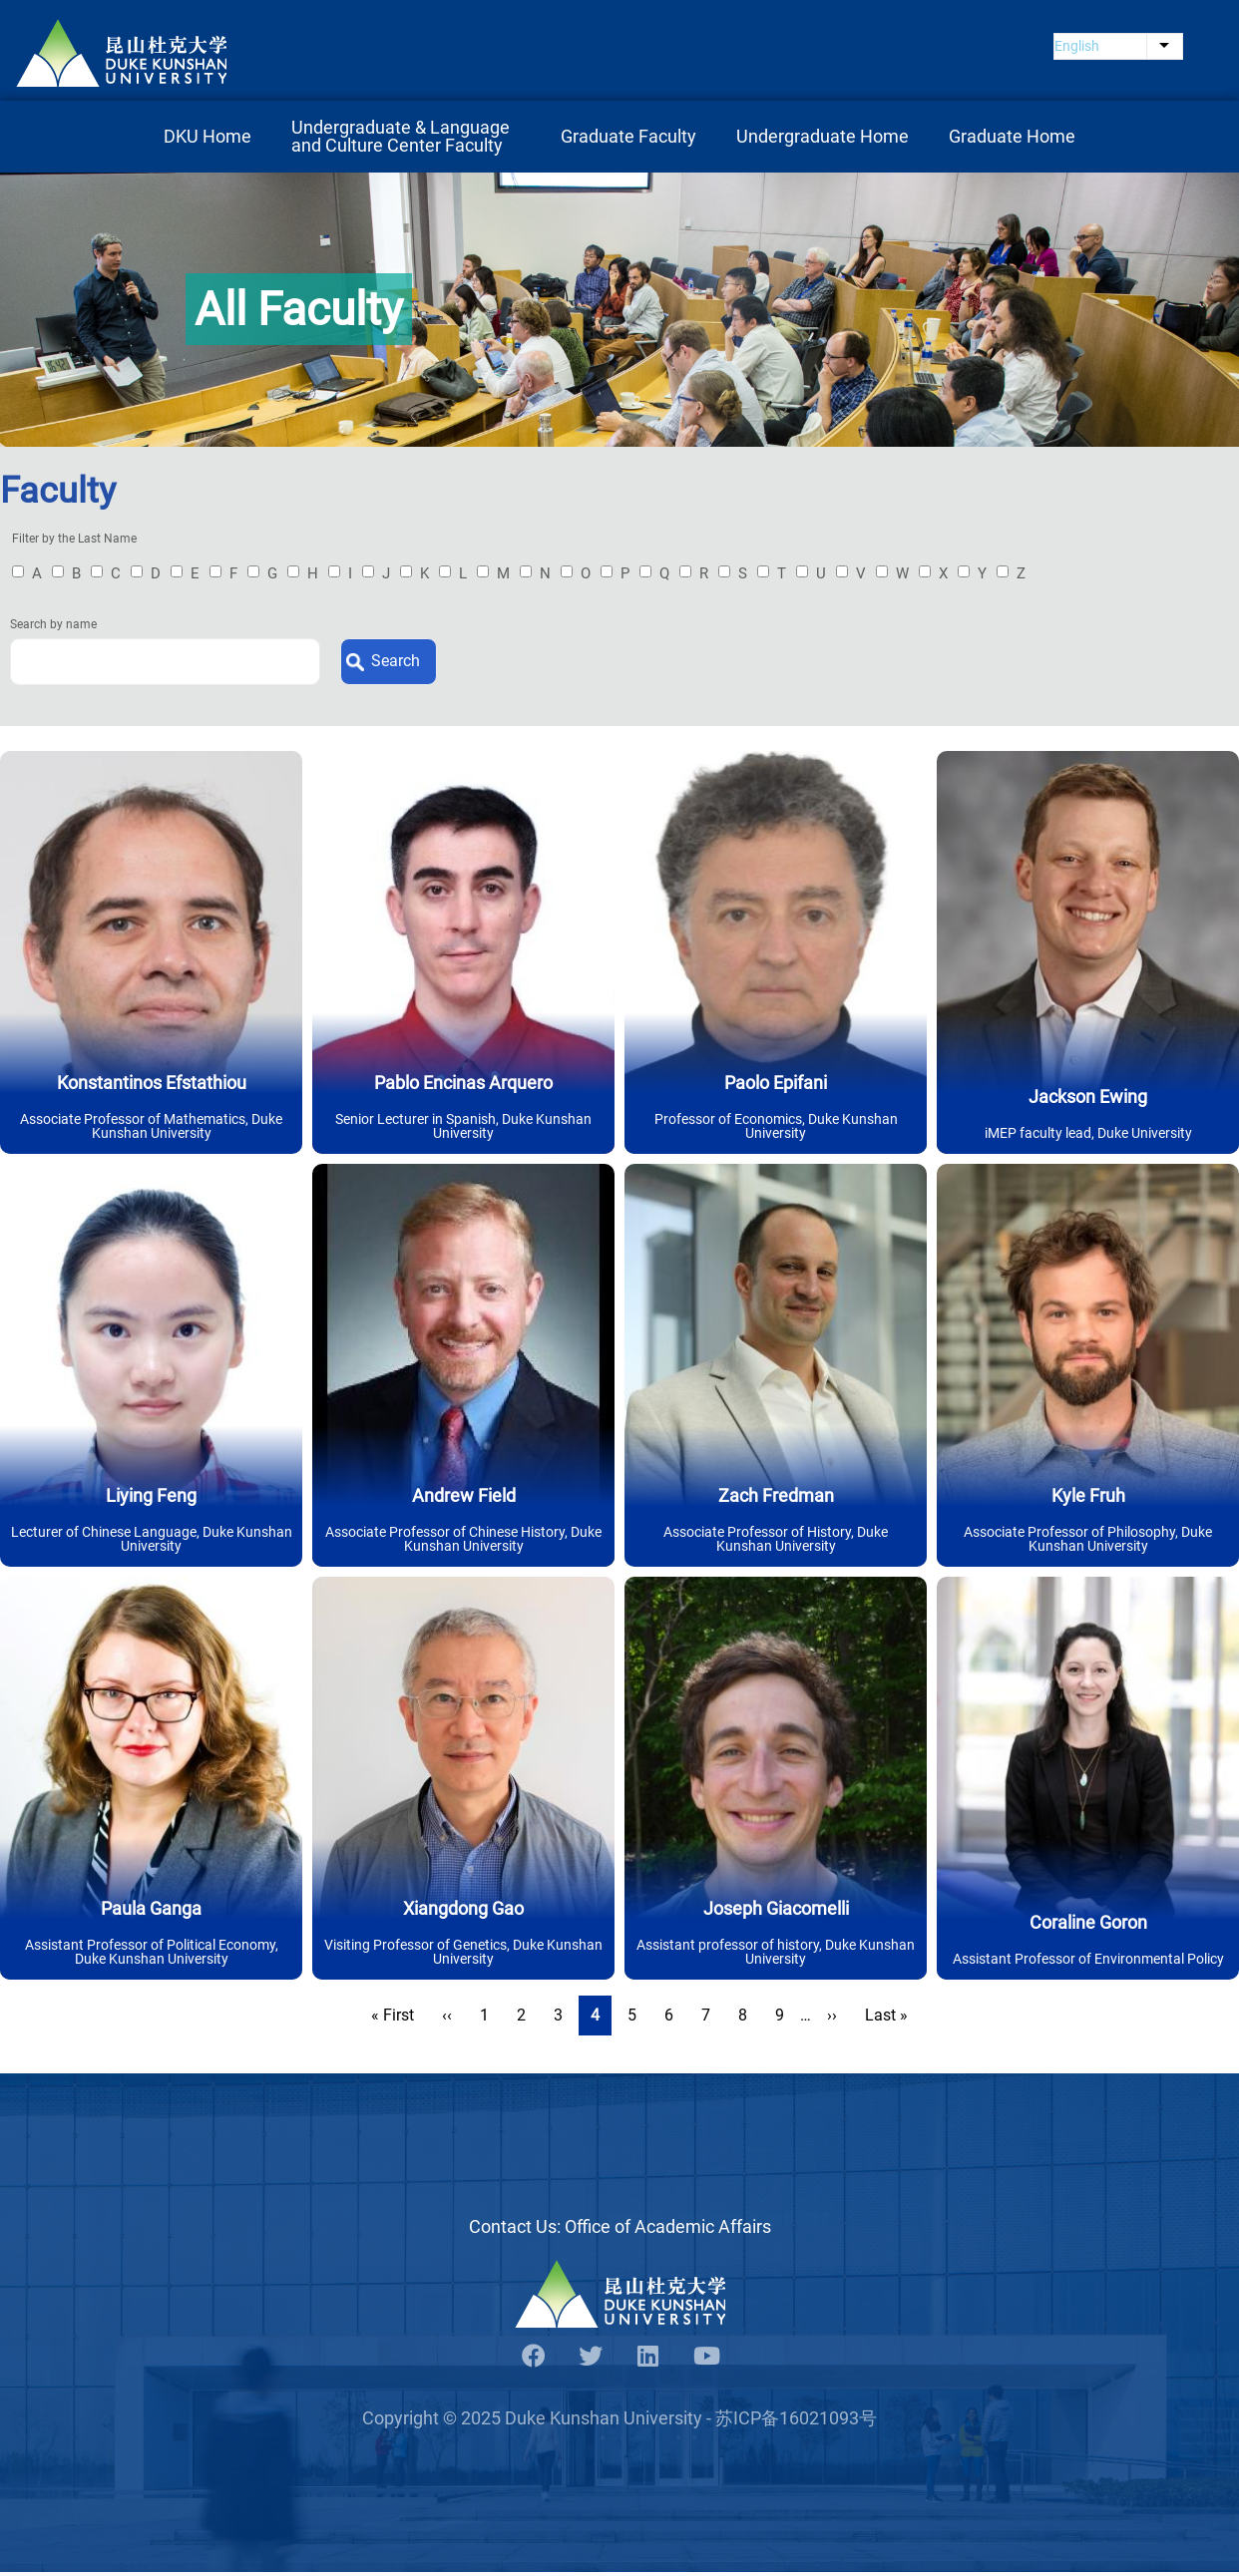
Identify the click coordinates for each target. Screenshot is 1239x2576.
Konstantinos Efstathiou (151, 1085)
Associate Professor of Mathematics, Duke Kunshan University (151, 1129)
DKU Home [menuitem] (207, 139)
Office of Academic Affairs (668, 2229)
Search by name (53, 628)
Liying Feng (151, 1498)
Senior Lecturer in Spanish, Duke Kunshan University (463, 1129)
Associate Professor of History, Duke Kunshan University (775, 1542)
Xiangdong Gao (463, 1911)
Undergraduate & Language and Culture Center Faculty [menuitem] (402, 139)
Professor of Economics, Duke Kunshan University (776, 1129)
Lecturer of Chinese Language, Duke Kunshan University (151, 1542)
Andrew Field (464, 1498)
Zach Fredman (776, 1498)
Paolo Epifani (775, 1085)
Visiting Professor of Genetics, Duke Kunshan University (463, 1955)
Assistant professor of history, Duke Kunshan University (775, 1955)
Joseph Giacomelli (776, 1911)
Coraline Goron (1088, 1925)
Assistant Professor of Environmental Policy (1088, 1962)
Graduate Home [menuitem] (1012, 139)
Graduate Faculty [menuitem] (628, 139)
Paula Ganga (151, 1911)
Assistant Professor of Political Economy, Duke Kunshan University (151, 1955)
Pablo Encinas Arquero (463, 1085)
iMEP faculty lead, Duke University (1088, 1136)
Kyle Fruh (1088, 1498)
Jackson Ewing (1088, 1099)
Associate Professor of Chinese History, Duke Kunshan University (463, 1542)
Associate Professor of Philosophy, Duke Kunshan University (1088, 1542)
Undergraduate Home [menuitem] (822, 139)
